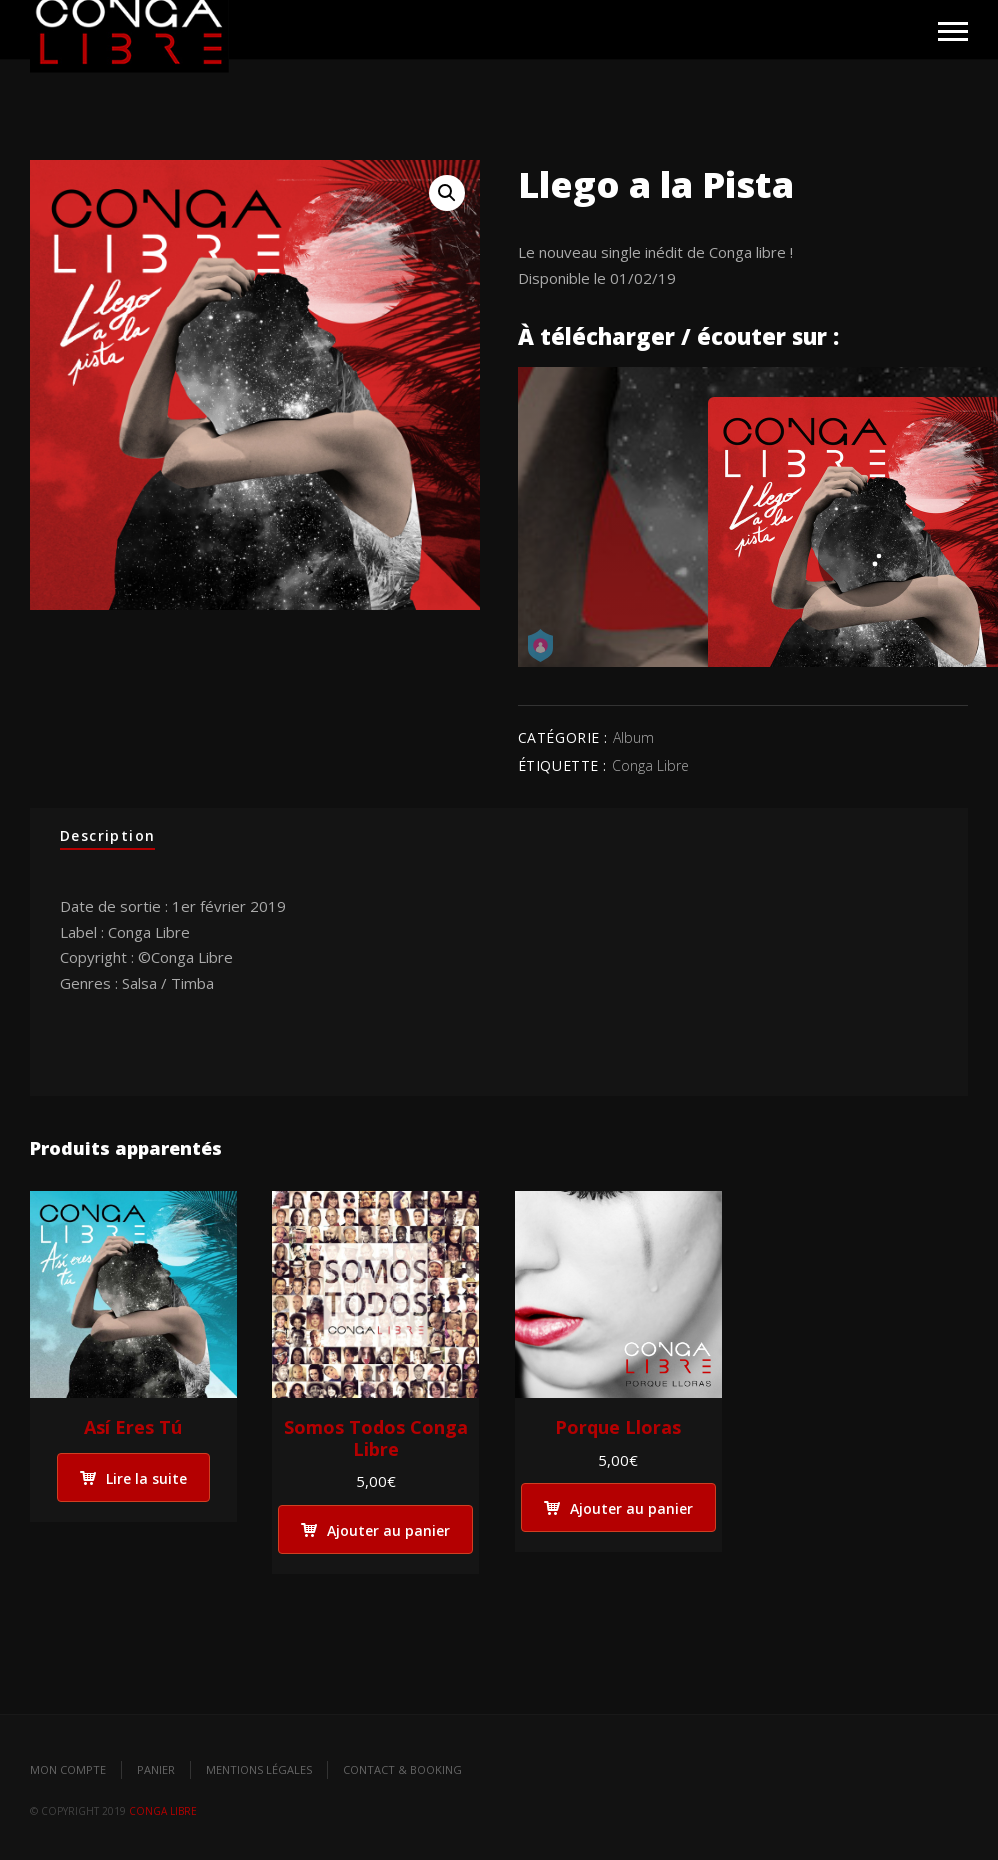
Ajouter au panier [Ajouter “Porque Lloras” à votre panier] (631, 1508)
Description (107, 835)
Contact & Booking (402, 1769)
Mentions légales (259, 1769)
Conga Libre (650, 765)
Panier (156, 1769)
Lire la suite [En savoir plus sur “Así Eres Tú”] (146, 1478)
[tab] (107, 836)
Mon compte (68, 1769)
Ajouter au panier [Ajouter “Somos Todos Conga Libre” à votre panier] (388, 1530)
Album (633, 737)
